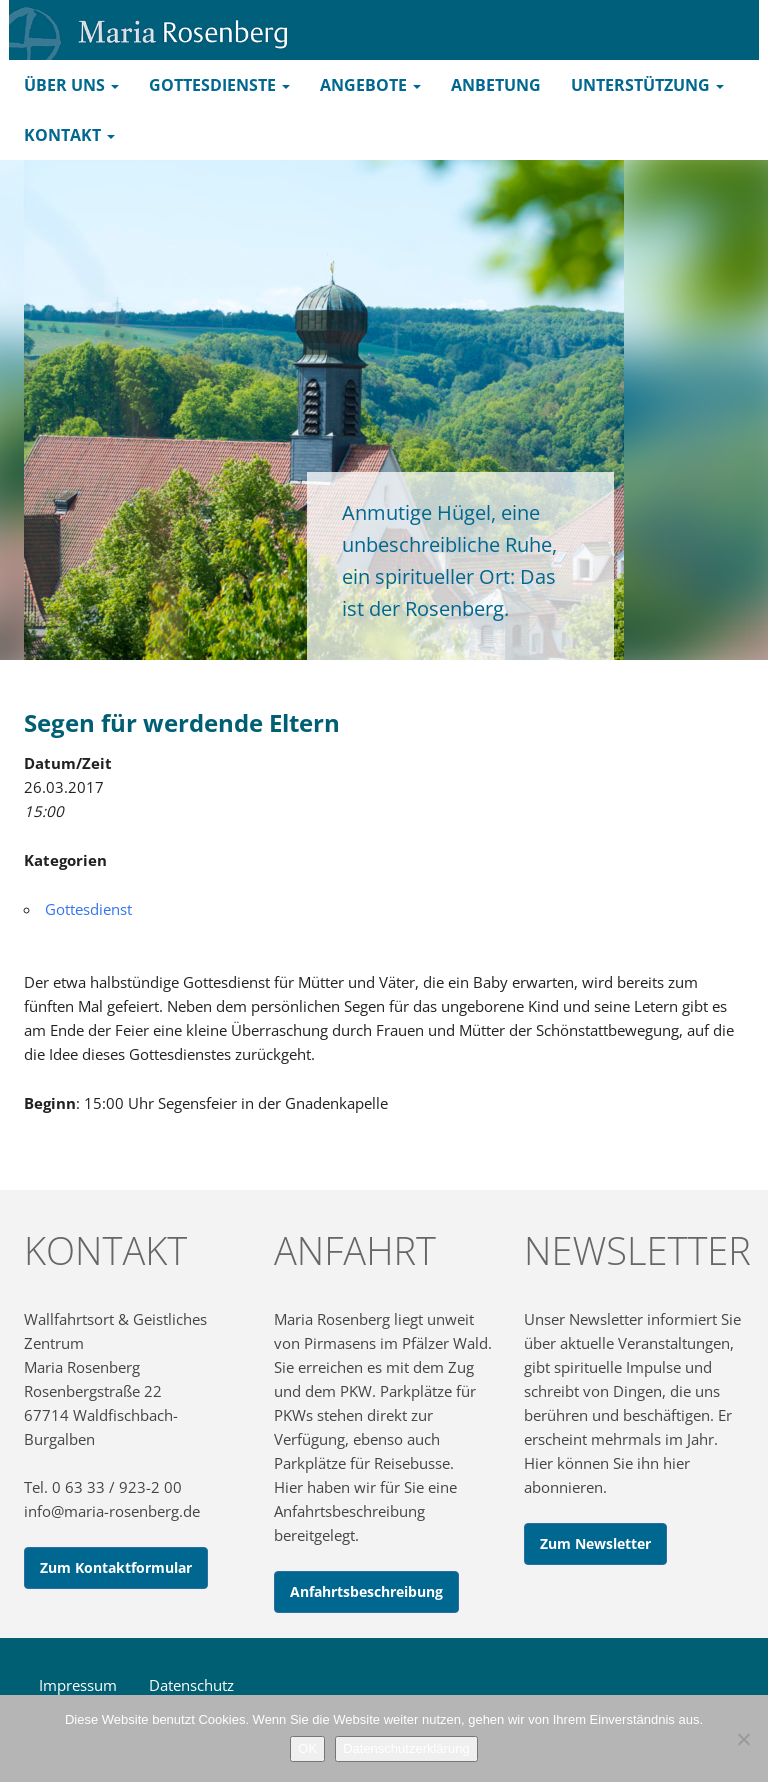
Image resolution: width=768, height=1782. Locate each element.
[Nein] (743, 1739)
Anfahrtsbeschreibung (366, 1591)
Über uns (71, 85)
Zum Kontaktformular (116, 1567)
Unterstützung (647, 85)
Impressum (78, 1685)
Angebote (370, 85)
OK (307, 1748)
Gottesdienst (88, 909)
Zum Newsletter (595, 1543)
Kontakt (69, 135)
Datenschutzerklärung (406, 1748)
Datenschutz (191, 1685)
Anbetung (496, 85)
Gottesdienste (219, 85)
